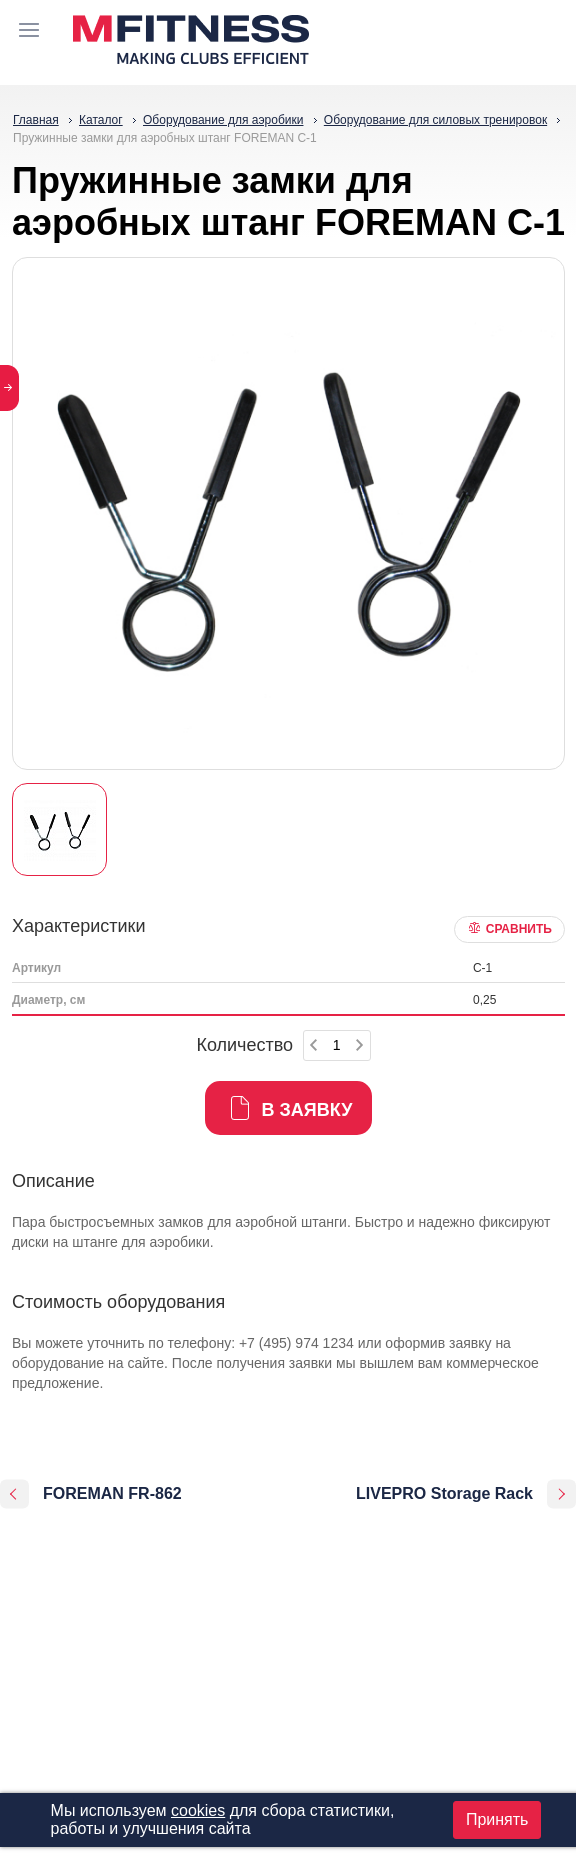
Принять (497, 1819)
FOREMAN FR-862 (112, 1493)
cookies (198, 1810)
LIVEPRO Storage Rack (444, 1493)
